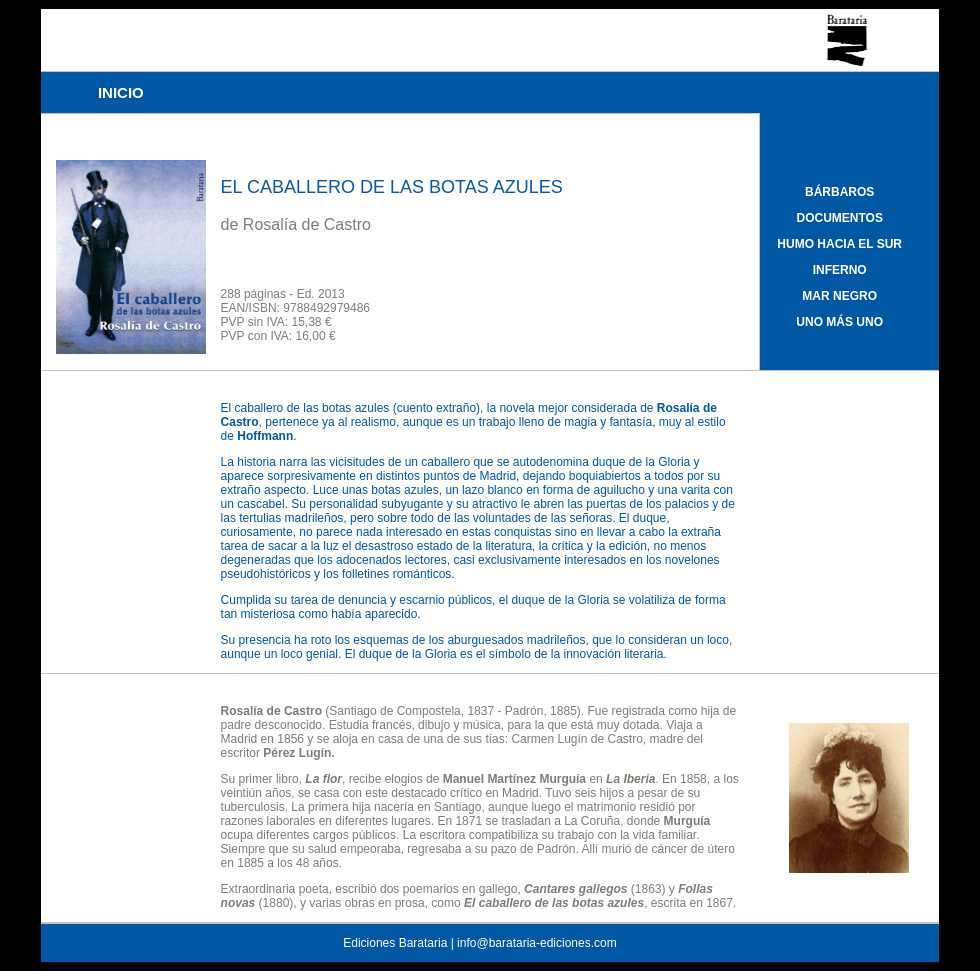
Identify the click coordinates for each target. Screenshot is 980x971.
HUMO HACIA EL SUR (839, 244)
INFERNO (840, 270)
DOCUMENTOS (839, 218)
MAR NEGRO (839, 296)
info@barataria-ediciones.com (537, 943)
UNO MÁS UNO (839, 322)
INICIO (121, 92)
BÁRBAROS (839, 192)
